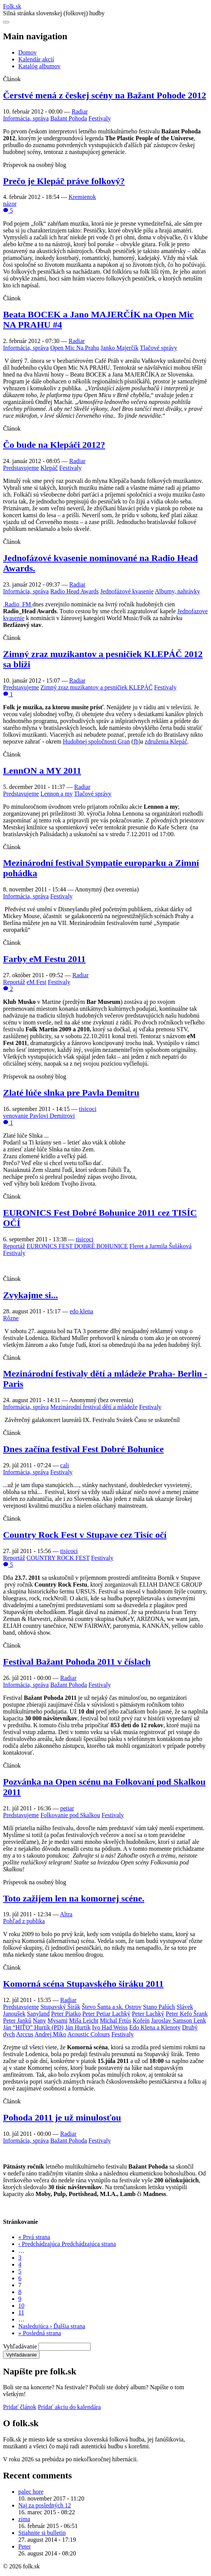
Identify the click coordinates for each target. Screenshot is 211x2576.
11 (21, 2312)
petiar (67, 1808)
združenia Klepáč (166, 741)
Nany (39, 2020)
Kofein (141, 2020)
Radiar (80, 111)
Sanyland (38, 2013)
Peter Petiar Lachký (106, 2013)
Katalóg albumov (39, 66)
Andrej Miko (50, 2034)
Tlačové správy (158, 348)
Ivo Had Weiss (110, 2027)
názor (10, 203)
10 (21, 2305)
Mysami (57, 2020)
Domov (27, 52)
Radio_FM (17, 604)
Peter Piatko (66, 2013)
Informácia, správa (26, 118)
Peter (24, 2546)
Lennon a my (56, 793)
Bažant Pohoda (68, 118)
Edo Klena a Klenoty (155, 2027)
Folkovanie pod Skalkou (70, 1815)
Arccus (24, 2034)
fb (135, 741)
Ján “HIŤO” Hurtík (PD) (33, 2027)
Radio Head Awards (74, 591)
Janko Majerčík (119, 348)
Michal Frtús (115, 2020)
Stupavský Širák (60, 2007)
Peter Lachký (148, 2013)
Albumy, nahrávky (177, 591)
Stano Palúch (159, 2007)
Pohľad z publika (24, 1921)
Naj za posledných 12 (44, 2505)
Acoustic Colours (88, 2034)
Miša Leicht (83, 2020)
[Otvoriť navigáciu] (6, 22)
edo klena (81, 1311)
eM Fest (36, 982)
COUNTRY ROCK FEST (58, 1558)
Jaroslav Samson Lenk (178, 2020)
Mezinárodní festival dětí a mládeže (93, 1407)
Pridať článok (19, 2407)
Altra (66, 1914)
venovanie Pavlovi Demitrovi (39, 1115)
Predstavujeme (21, 468)
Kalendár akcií (36, 59)
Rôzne (11, 1318)
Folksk (12, 6)
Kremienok (82, 197)
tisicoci (87, 1109)
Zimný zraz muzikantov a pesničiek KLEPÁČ (96, 687)
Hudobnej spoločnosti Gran (96, 741)
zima (24, 2519)
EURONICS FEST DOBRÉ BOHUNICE (77, 1246)
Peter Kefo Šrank (187, 2013)
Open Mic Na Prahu (74, 348)
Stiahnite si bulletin (42, 2533)
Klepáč (49, 468)
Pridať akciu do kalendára (69, 2407)
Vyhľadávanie (20, 2346)
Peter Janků (17, 2020)
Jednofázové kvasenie (126, 591)
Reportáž (14, 982)
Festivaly (99, 118)
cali (64, 1465)
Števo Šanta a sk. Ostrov (112, 2007)
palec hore (30, 2491)
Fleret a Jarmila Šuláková (160, 1246)
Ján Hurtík (78, 2027)
